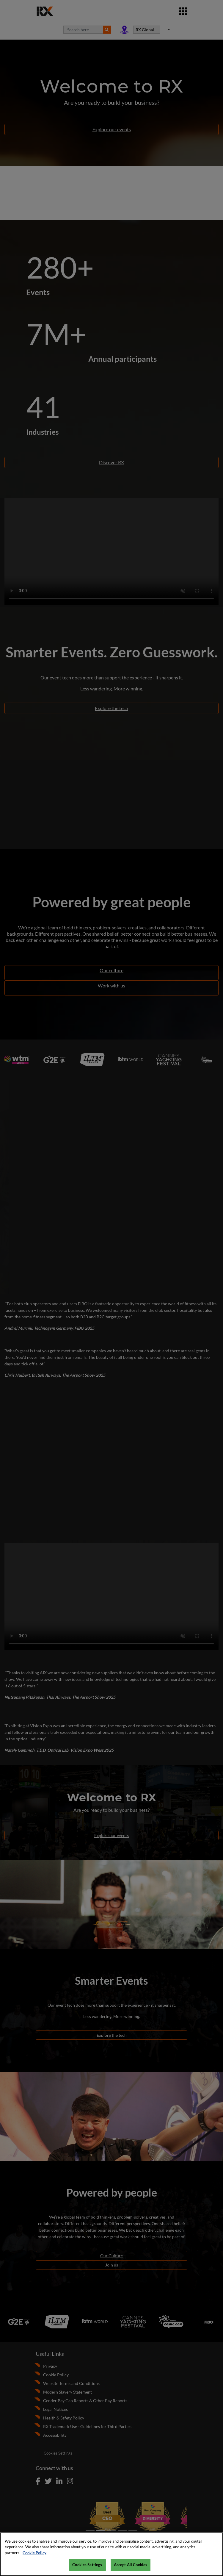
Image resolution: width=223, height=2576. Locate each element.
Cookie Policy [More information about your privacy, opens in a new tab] (34, 2552)
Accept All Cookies (130, 2564)
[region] (111, 2554)
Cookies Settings (87, 2564)
